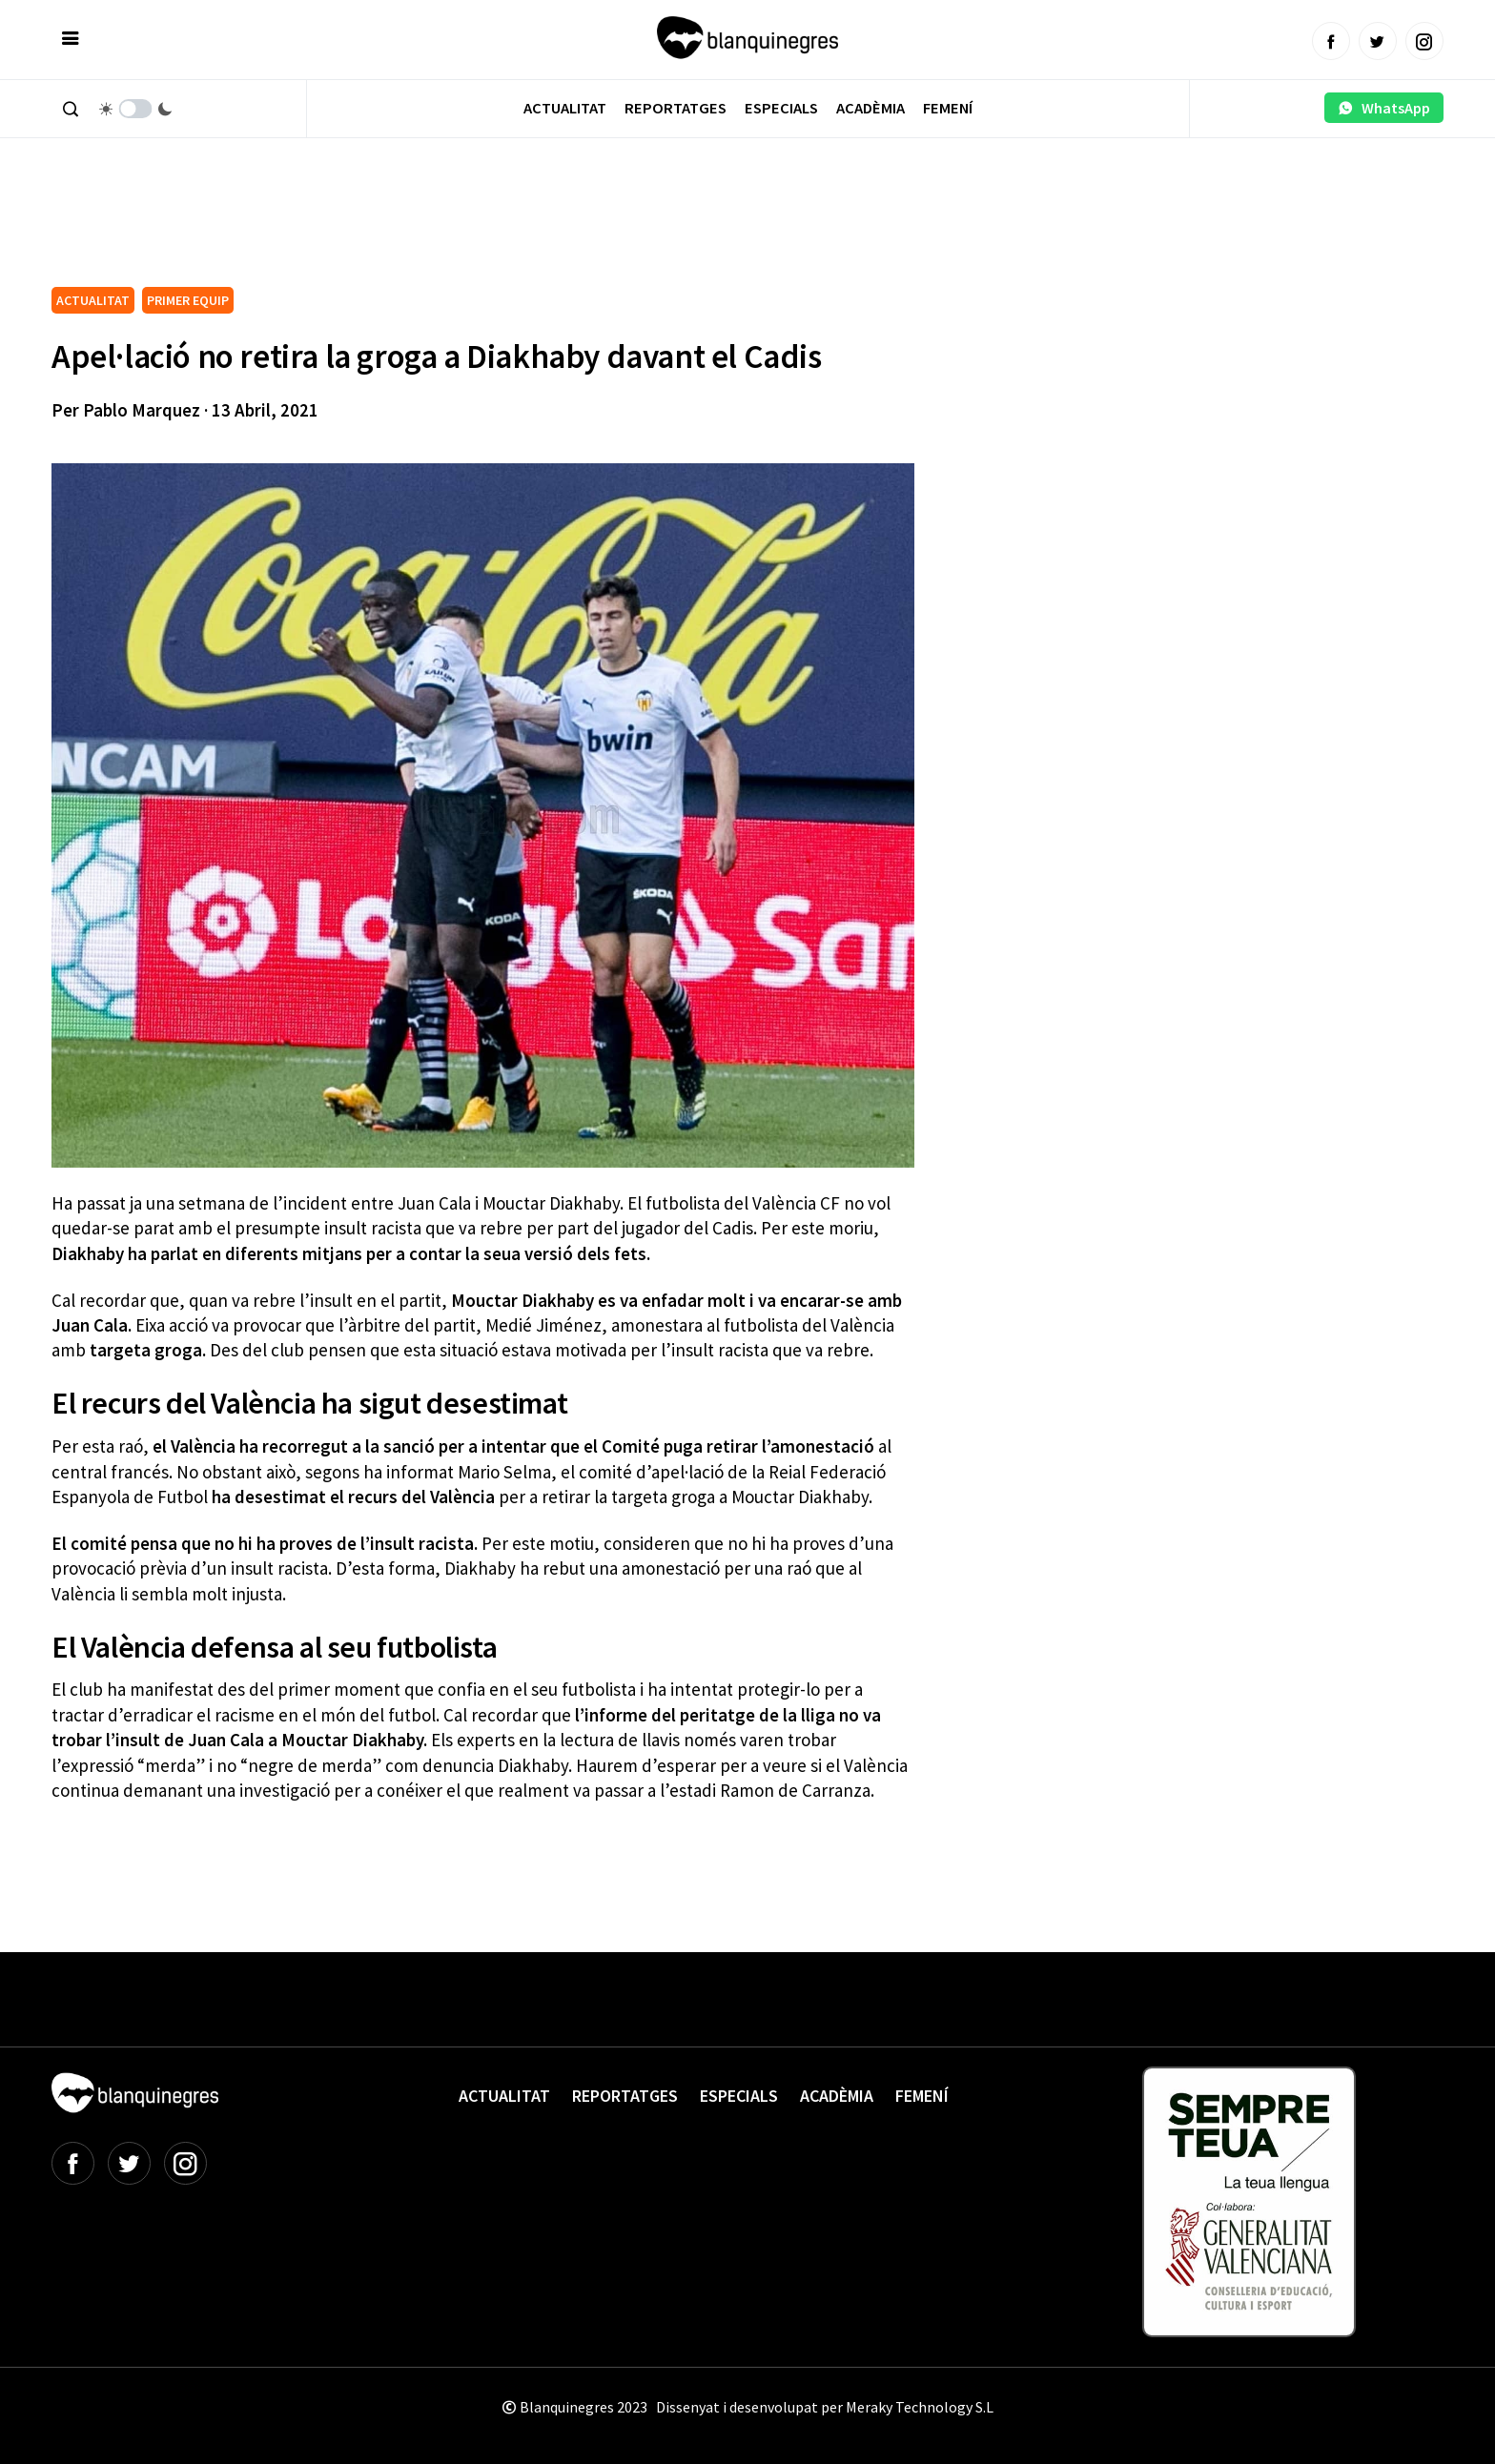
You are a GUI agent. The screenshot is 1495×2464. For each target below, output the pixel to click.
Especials (781, 108)
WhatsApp (1384, 107)
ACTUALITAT (93, 300)
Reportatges (676, 108)
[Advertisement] (398, 229)
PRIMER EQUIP (188, 300)
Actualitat (564, 108)
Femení (948, 108)
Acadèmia (870, 108)
